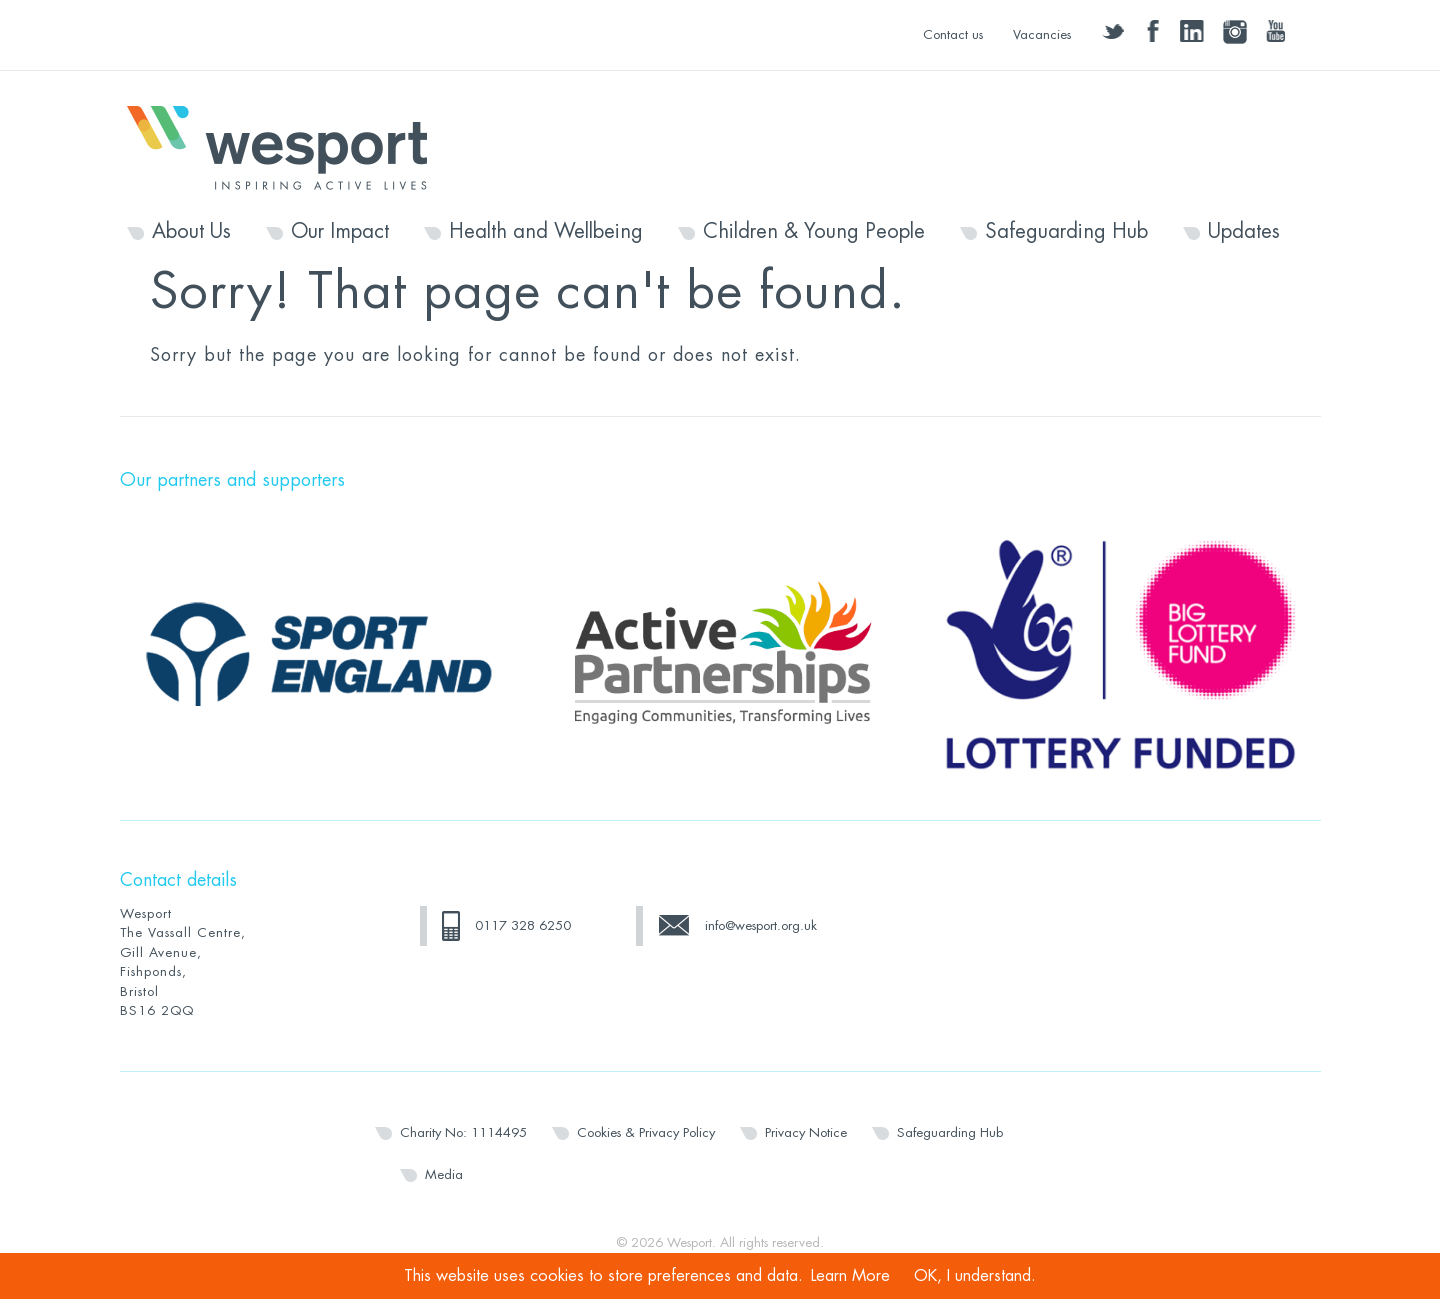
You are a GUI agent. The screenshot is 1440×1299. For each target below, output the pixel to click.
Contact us (953, 34)
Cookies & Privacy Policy (646, 1132)
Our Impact (340, 232)
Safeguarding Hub (1066, 232)
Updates (1244, 232)
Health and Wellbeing (546, 232)
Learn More (850, 1276)
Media (444, 1174)
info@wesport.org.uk (761, 925)
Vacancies (1042, 34)
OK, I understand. (975, 1276)
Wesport (287, 146)
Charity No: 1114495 (463, 1132)
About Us (191, 232)
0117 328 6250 (523, 925)
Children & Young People (814, 232)
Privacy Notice (806, 1132)
